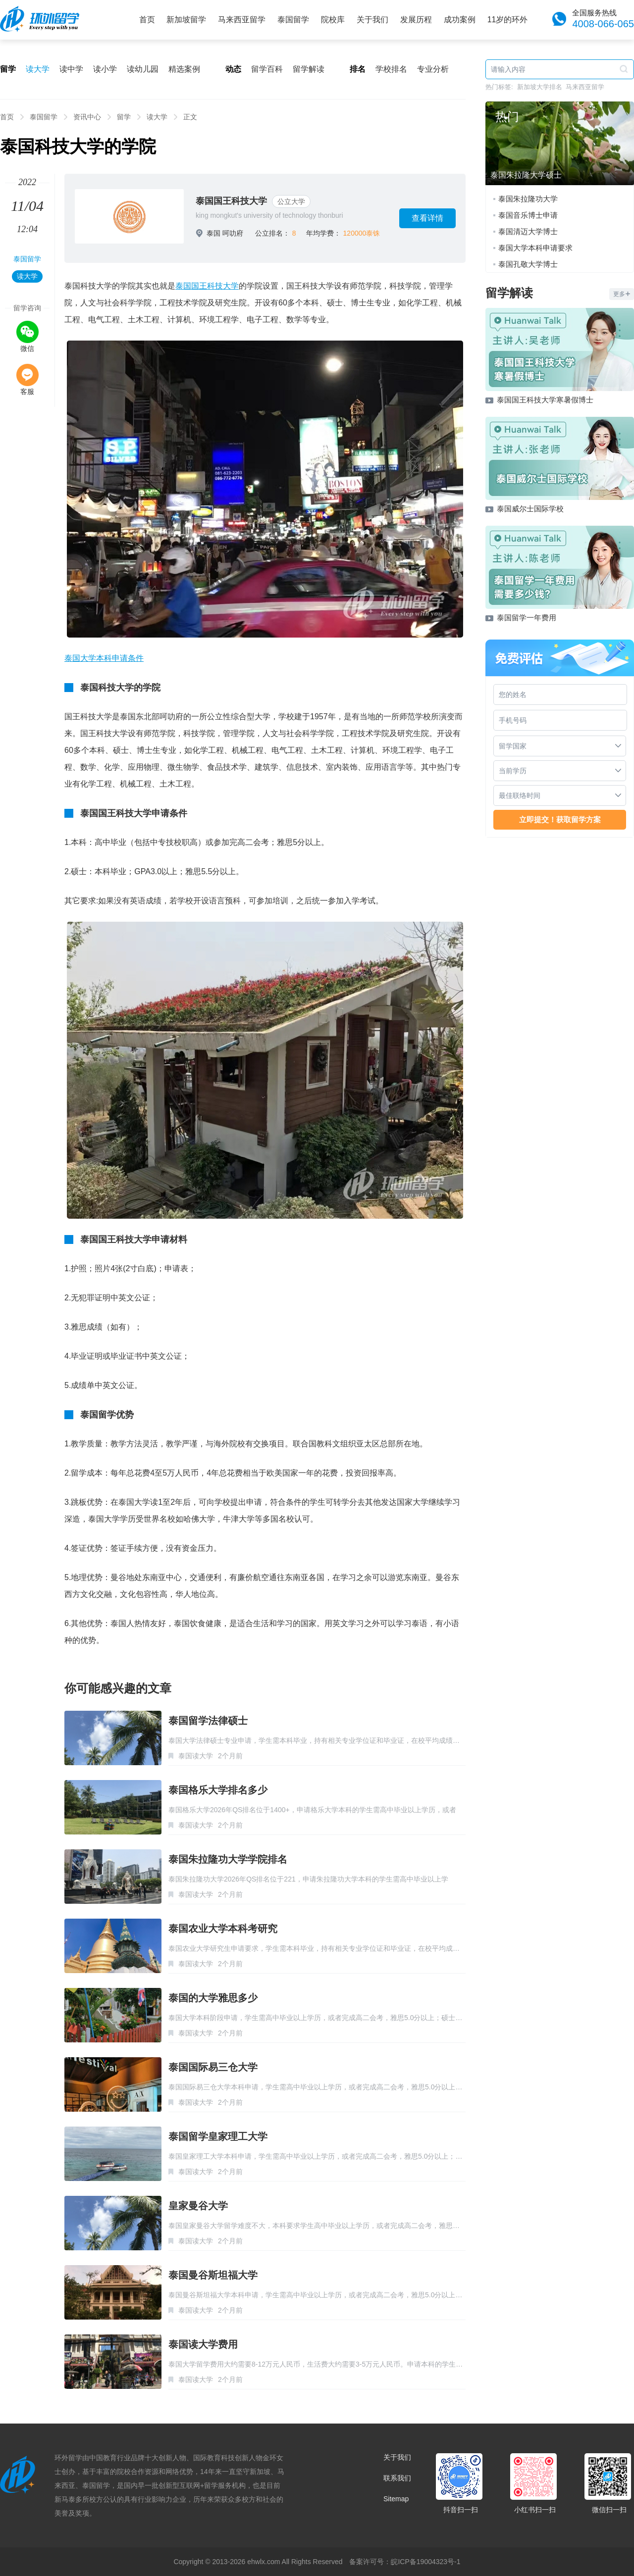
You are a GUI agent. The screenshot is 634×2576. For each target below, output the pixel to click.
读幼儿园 (142, 69)
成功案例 (460, 19)
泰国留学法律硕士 (208, 1720)
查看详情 (427, 218)
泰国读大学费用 (203, 2344)
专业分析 (433, 69)
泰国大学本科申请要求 (535, 248)
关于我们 (372, 19)
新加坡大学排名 (539, 87)
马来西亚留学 (241, 19)
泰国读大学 (195, 1756)
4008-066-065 (603, 23)
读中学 (71, 69)
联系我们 (397, 2478)
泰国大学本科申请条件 (104, 658)
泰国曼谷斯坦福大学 (213, 2275)
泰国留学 (293, 19)
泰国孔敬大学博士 (528, 264)
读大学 (38, 69)
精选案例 (184, 69)
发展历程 (416, 19)
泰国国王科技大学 (231, 201)
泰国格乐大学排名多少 (217, 1789)
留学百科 (267, 69)
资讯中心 (87, 117)
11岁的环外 (507, 19)
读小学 (105, 69)
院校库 (333, 19)
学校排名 (391, 69)
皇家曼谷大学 (198, 2205)
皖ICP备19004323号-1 (425, 2562)
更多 (621, 294)
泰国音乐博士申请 (528, 215)
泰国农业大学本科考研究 (222, 1928)
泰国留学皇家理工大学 (217, 2136)
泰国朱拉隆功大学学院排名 (227, 1859)
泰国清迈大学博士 (528, 231)
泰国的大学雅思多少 (213, 1997)
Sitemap (396, 2499)
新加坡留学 (186, 19)
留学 (124, 117)
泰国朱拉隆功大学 (528, 199)
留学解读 (308, 69)
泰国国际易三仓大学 (213, 2067)
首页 (147, 19)
